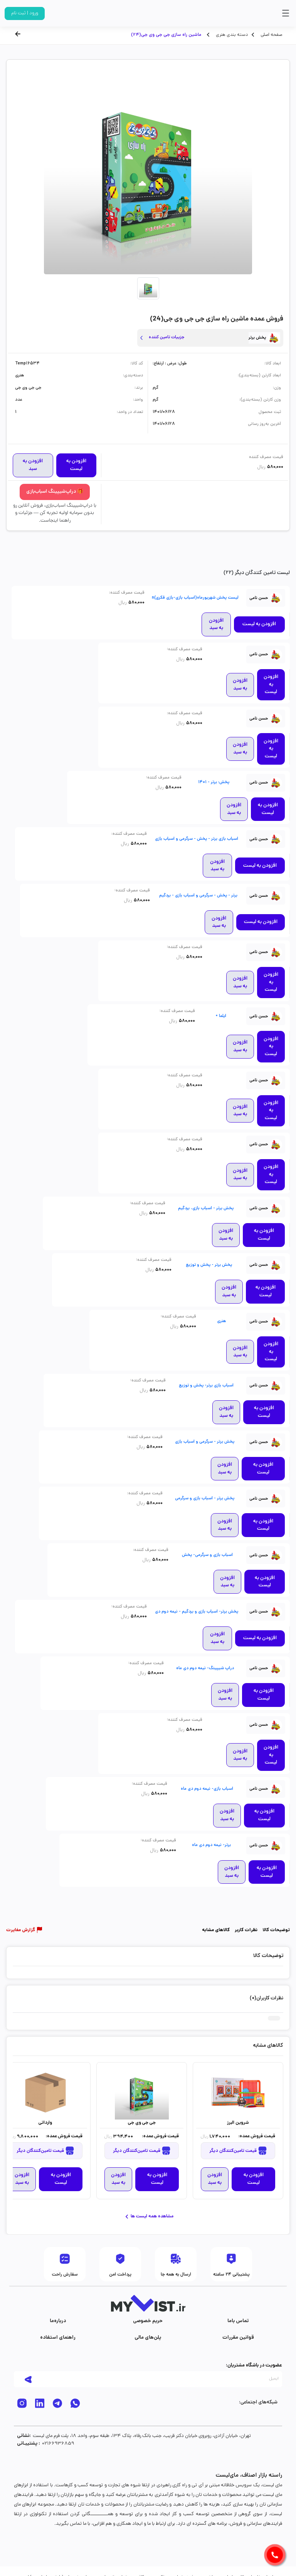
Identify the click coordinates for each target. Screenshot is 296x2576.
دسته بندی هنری (231, 35)
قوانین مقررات (238, 2338)
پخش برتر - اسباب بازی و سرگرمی (204, 1498)
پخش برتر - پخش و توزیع (209, 1265)
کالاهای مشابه (216, 1930)
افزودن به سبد (33, 465)
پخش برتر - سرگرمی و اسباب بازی (204, 1442)
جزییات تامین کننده (166, 337)
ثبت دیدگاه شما (30, 1998)
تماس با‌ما (238, 2321)
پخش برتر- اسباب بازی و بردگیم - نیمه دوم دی (196, 1612)
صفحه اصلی (271, 35)
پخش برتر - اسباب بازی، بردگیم (206, 1208)
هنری (221, 1321)
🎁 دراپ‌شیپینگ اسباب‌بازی (54, 492)
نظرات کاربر (246, 1930)
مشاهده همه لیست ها (148, 2216)
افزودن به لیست (76, 465)
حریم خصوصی (148, 2321)
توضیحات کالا (276, 1930)
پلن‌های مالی (148, 2338)
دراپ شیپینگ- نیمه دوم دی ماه (205, 1668)
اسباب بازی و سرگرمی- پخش (207, 1555)
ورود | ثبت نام (24, 13)
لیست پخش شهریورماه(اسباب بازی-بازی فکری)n (195, 598)
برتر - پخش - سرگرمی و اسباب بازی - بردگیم (198, 896)
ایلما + (220, 1016)
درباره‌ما (58, 2321)
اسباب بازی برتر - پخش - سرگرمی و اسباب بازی (196, 839)
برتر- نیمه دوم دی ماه (211, 1845)
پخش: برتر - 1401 (213, 782)
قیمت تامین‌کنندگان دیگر (238, 2150)
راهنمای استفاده (58, 2338)
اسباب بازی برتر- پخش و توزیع (206, 1386)
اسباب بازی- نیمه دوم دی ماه (207, 1789)
